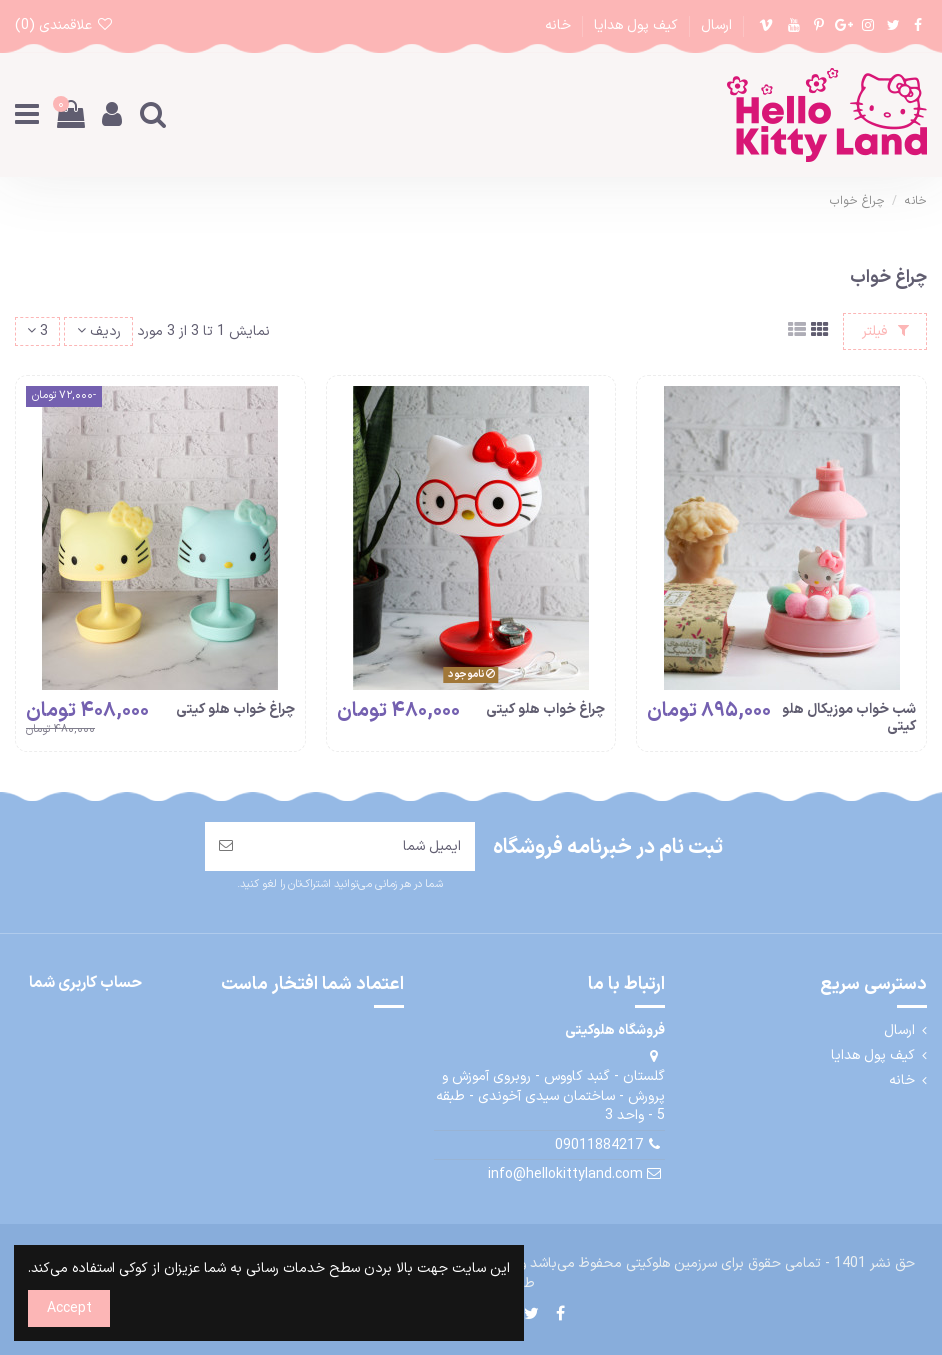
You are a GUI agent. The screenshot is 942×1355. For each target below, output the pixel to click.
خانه (558, 25)
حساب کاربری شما (85, 983)
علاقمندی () (64, 25)
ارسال (714, 25)
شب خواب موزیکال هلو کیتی (849, 718)
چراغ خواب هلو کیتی (545, 709)
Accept (69, 1308)
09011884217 (599, 1145)
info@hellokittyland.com (565, 1174)
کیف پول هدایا (634, 25)
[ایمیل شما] (361, 846)
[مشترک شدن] (226, 846)
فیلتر (885, 331)
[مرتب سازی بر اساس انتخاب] (98, 331)
